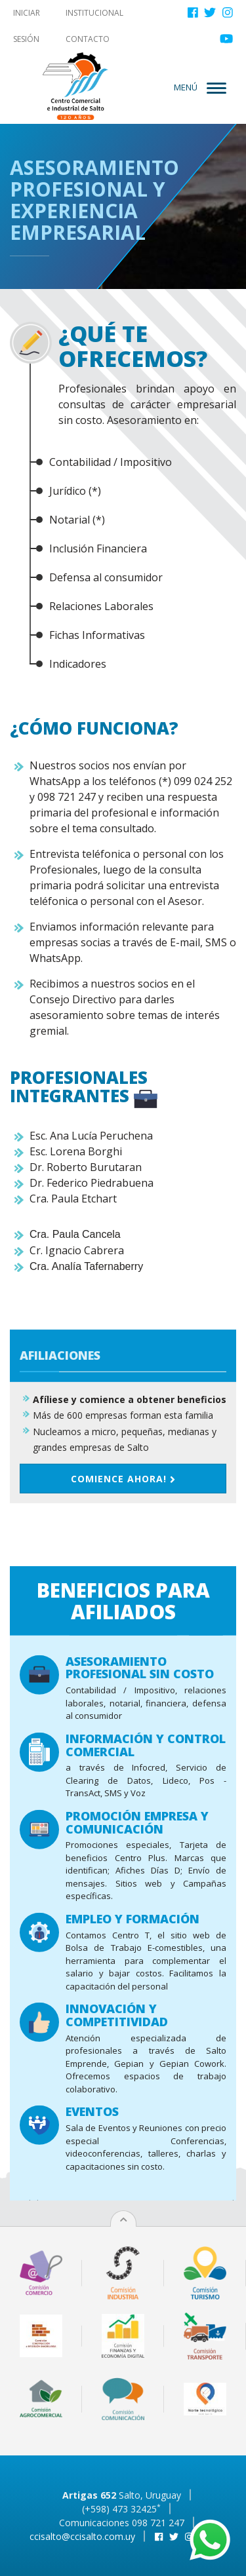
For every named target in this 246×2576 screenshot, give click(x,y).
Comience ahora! (123, 1552)
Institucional (94, 12)
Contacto (88, 39)
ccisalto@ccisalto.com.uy (82, 2536)
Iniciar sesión (26, 26)
